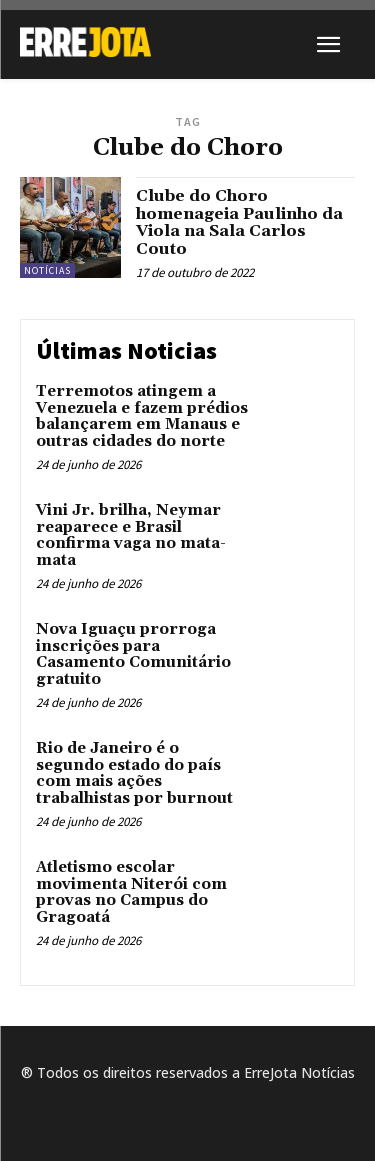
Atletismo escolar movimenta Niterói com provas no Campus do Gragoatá (131, 892)
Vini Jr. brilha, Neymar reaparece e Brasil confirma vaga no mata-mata (131, 535)
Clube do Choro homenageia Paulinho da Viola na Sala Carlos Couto (239, 222)
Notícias (47, 270)
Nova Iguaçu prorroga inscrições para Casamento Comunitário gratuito (133, 654)
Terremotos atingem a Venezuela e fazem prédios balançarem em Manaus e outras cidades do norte (142, 416)
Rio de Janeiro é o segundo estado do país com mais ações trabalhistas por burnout (134, 773)
